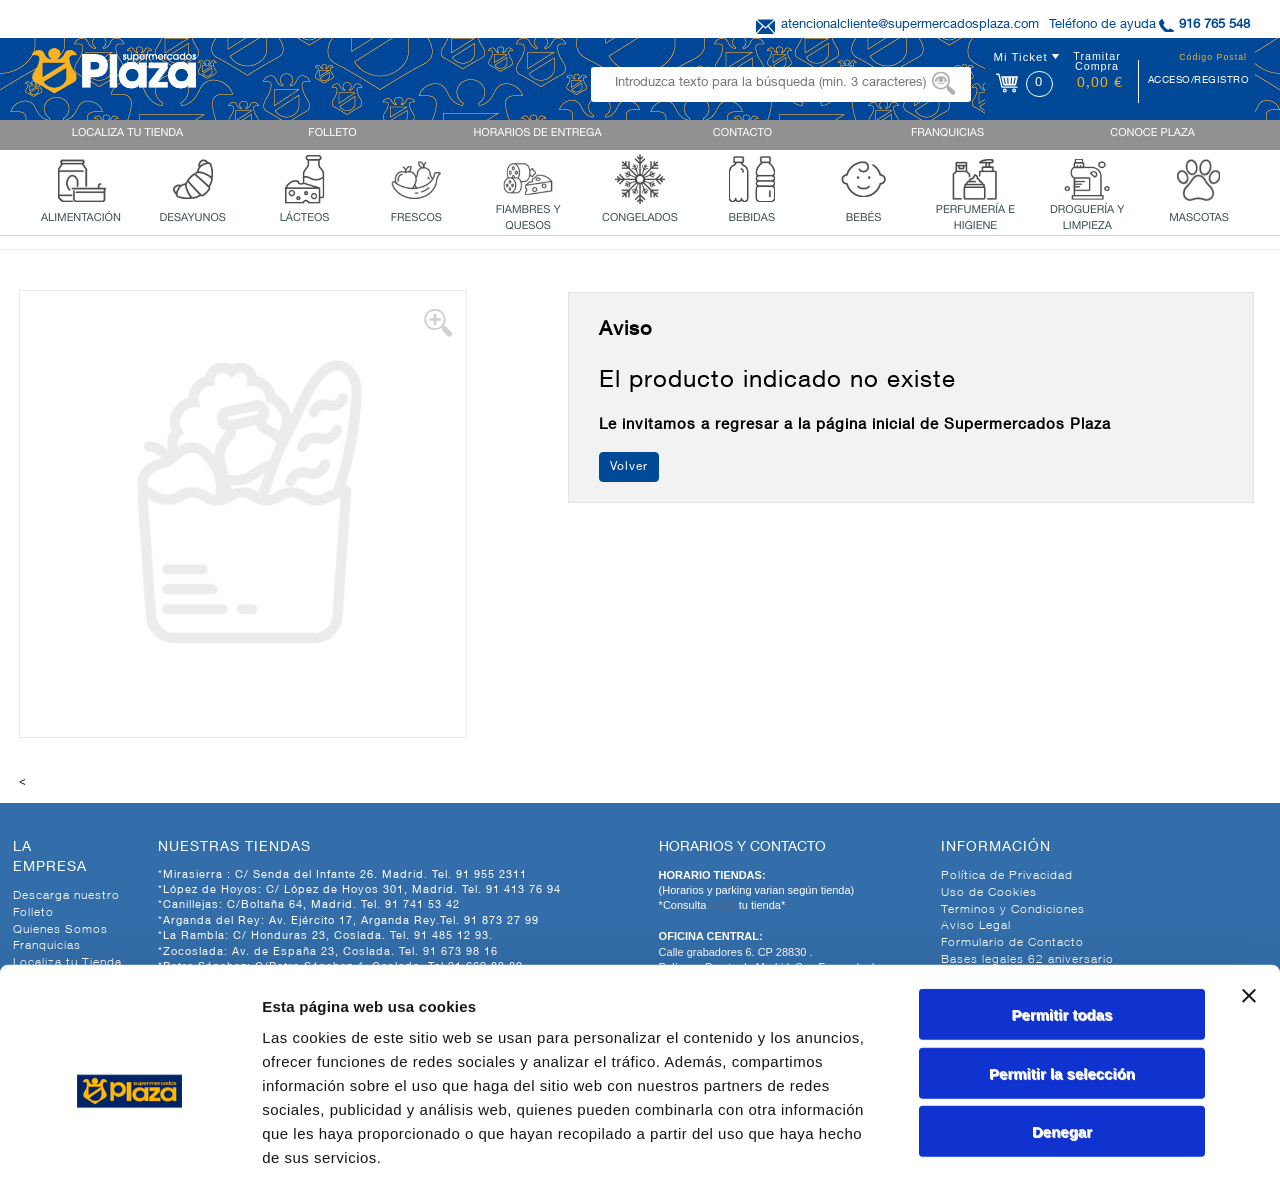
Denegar (1062, 1033)
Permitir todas (1062, 916)
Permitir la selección (1062, 975)
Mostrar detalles (1082, 1140)
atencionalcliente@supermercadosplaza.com (910, 25)
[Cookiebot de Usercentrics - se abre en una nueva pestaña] (129, 1141)
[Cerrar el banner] (1249, 898)
